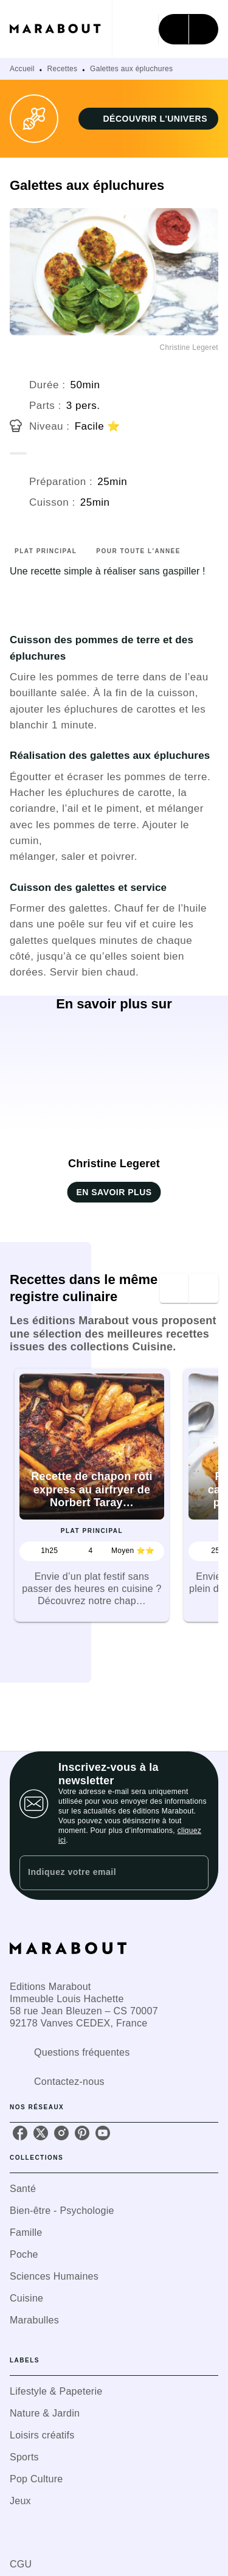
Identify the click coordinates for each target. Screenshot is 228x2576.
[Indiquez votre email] (98, 1872)
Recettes (62, 69)
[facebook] (20, 2133)
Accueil (22, 69)
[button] (148, 119)
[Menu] (188, 29)
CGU (21, 2564)
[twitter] (40, 2133)
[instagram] (61, 2133)
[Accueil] (61, 29)
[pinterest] (82, 2133)
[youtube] (102, 2133)
